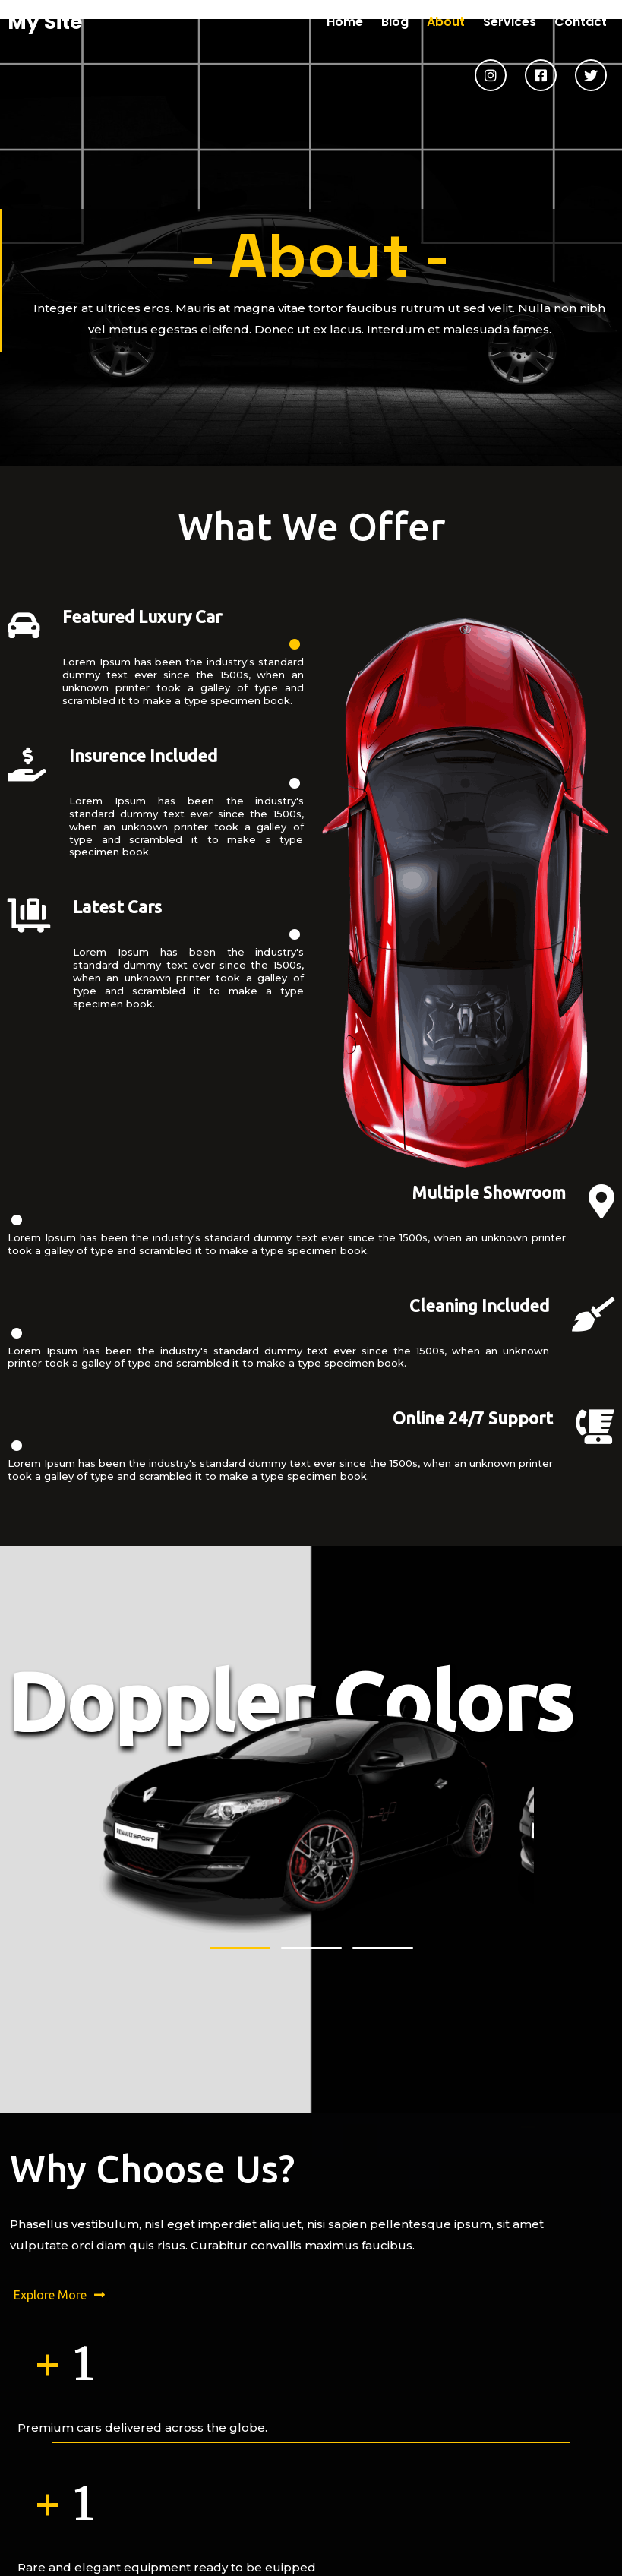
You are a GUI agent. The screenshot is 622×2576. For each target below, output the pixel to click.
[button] (240, 1647)
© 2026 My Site (311, 2562)
